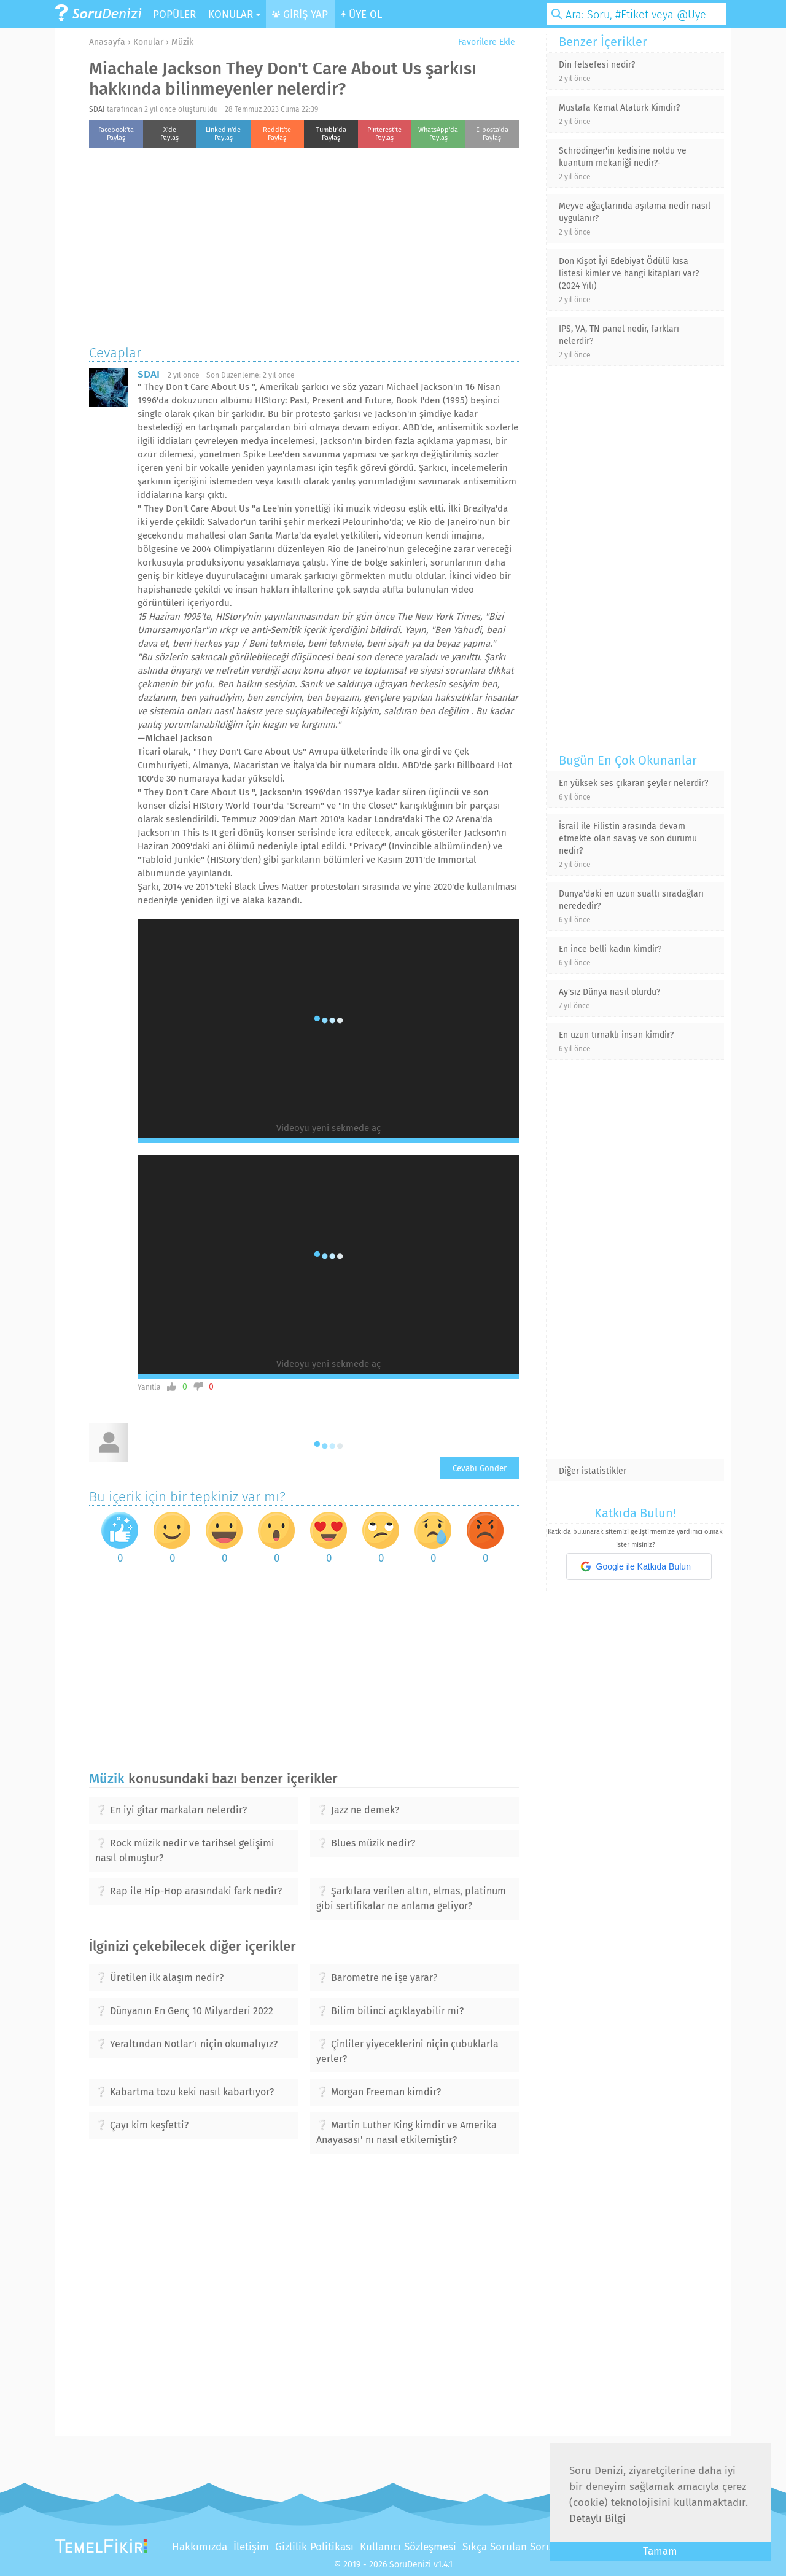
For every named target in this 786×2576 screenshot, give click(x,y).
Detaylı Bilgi (597, 2518)
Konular (148, 42)
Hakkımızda (199, 2546)
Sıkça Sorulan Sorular (513, 2546)
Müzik (182, 42)
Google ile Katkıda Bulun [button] (635, 1566)
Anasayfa (107, 42)
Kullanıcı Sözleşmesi (408, 2546)
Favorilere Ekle (482, 42)
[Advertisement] (304, 243)
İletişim (251, 2546)
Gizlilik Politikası (314, 2546)
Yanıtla (149, 1387)
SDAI (97, 109)
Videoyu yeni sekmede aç (328, 1128)
